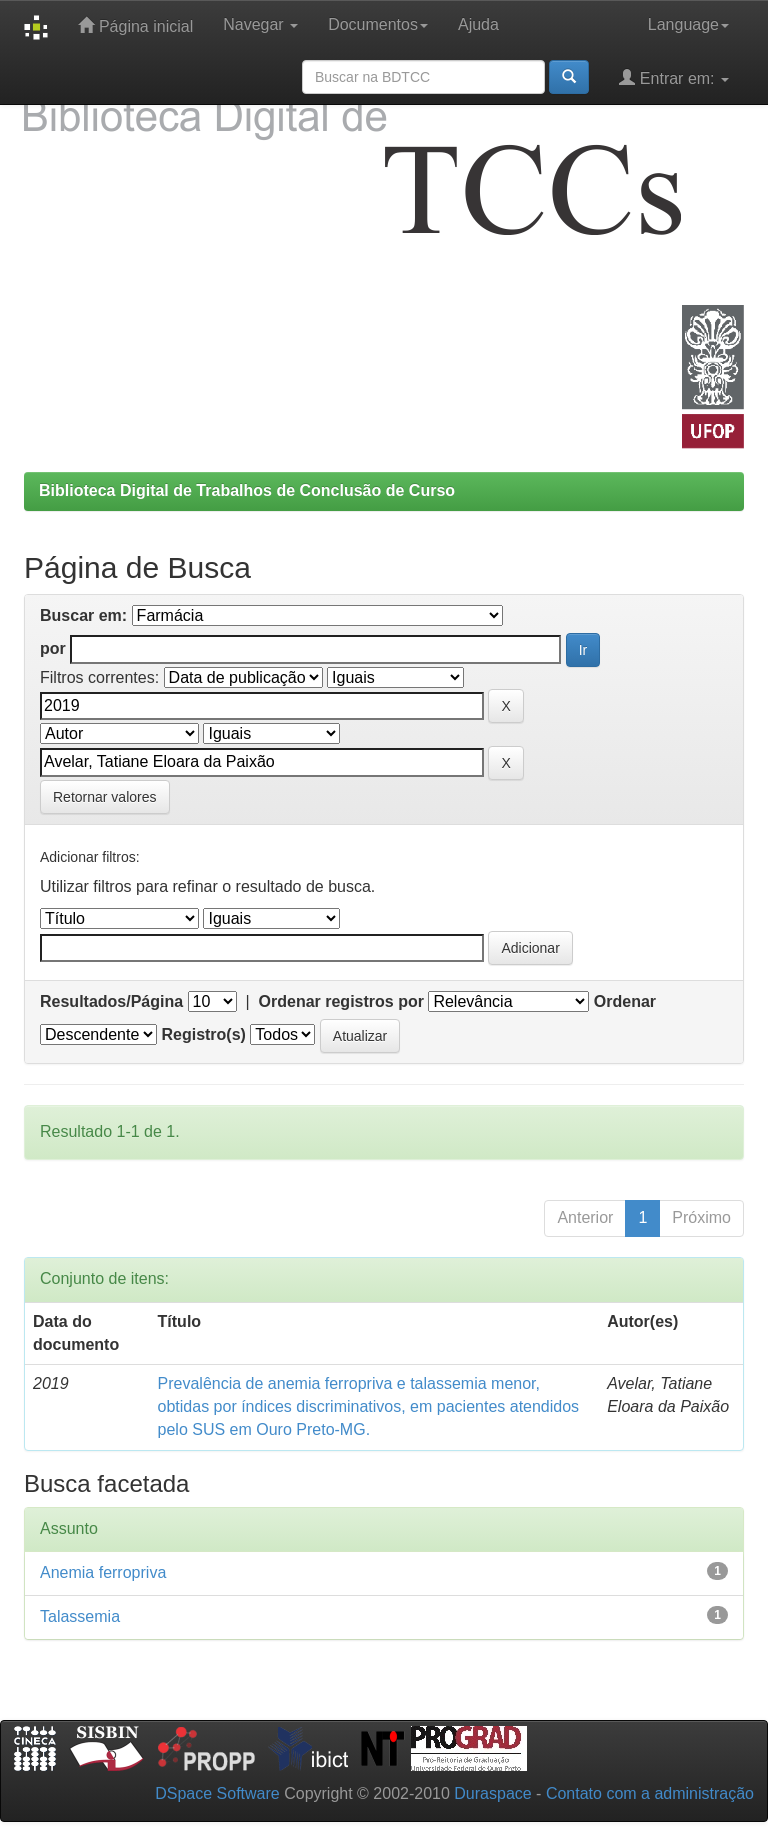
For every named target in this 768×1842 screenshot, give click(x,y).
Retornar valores (105, 797)
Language (688, 24)
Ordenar (625, 1001)
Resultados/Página (111, 1001)
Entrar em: (674, 77)
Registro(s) (203, 1034)
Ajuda (478, 24)
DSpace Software (217, 1793)
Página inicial (135, 25)
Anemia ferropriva (103, 1572)
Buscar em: (83, 615)
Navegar (260, 24)
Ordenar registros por (341, 1001)
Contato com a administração (650, 1793)
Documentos (378, 24)
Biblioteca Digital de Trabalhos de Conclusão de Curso (247, 490)
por (53, 648)
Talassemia (80, 1616)
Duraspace (492, 1793)
